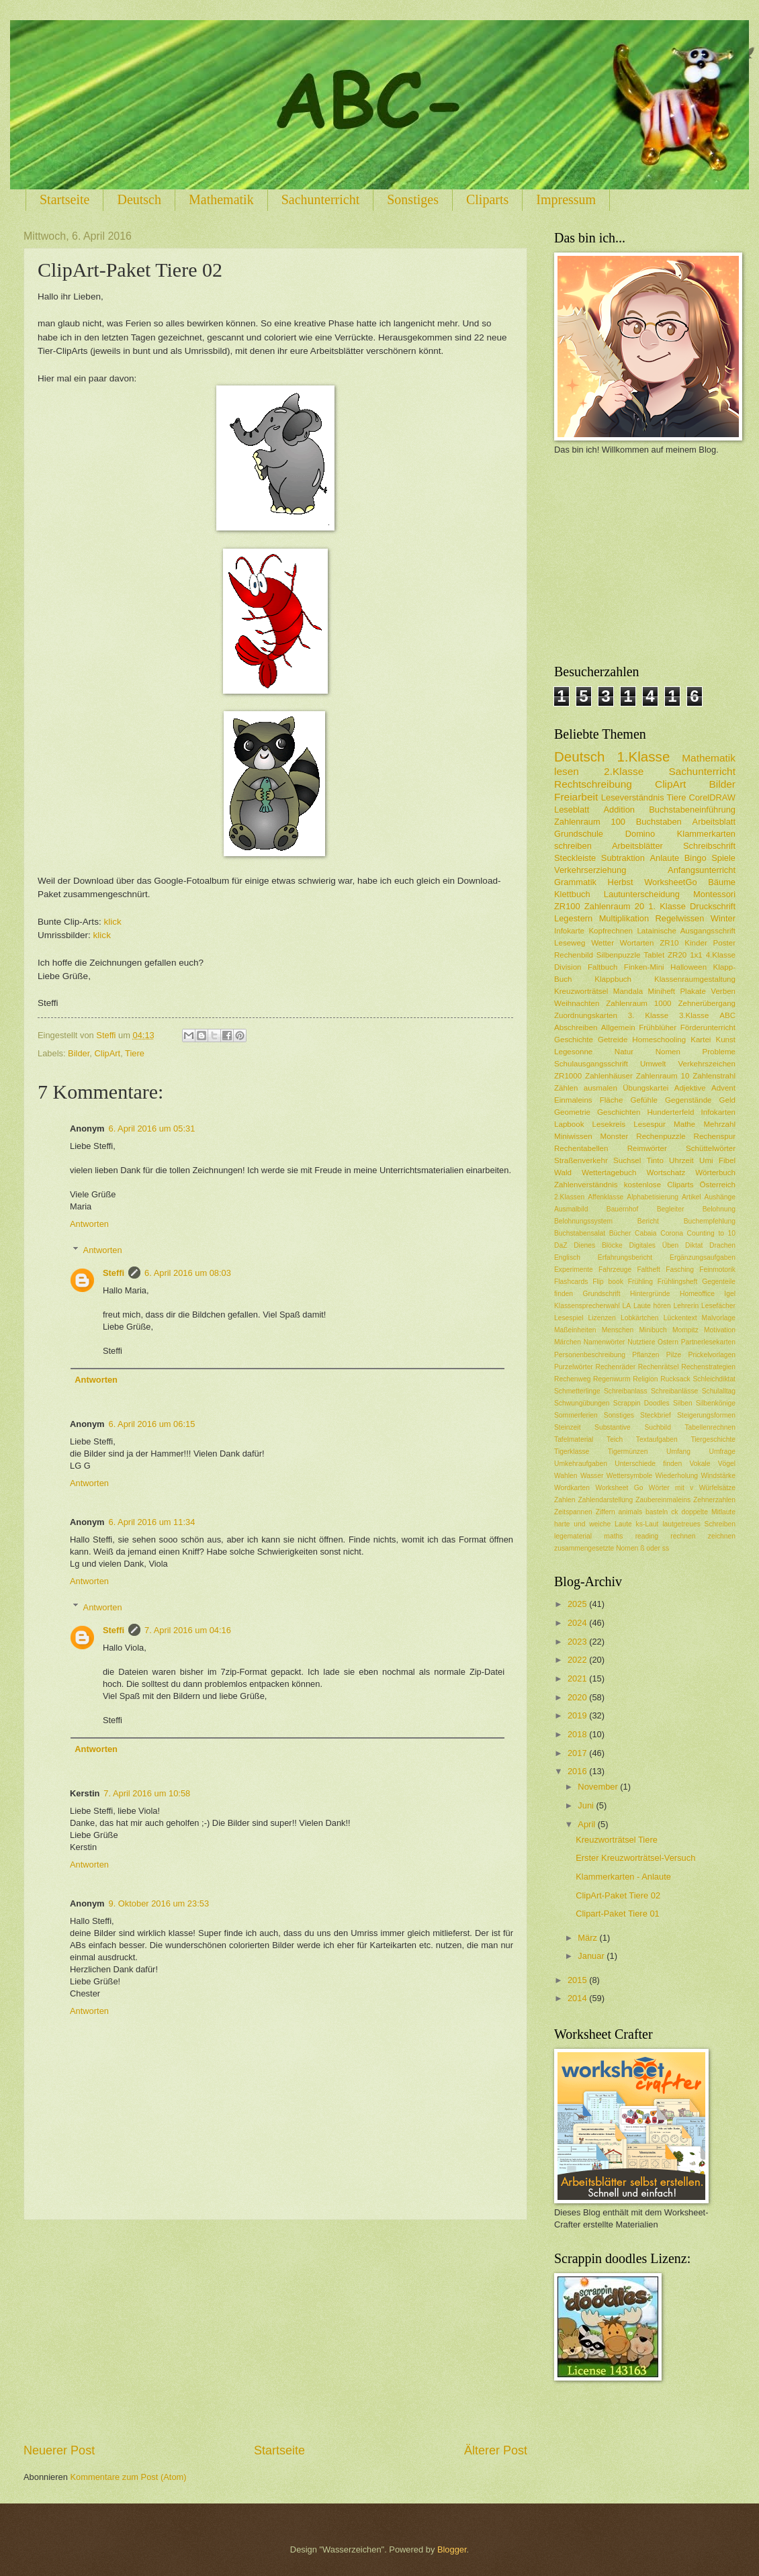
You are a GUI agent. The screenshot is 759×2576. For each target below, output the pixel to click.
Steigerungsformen (706, 1415)
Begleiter (670, 1209)
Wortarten (637, 943)
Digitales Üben (654, 1245)
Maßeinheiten (575, 1330)
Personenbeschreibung (589, 1355)
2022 (578, 1660)
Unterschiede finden (648, 1463)
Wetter (602, 943)
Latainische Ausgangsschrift (686, 931)
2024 (578, 1623)
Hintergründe (650, 1293)
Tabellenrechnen (709, 1427)
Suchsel (627, 1160)
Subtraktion (623, 858)
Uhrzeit (681, 1160)
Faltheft (648, 1269)
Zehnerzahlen (714, 1500)
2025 (578, 1604)
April (587, 1824)
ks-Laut (647, 1524)
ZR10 (669, 943)
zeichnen (721, 1536)
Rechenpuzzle (660, 1136)
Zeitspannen (573, 1512)
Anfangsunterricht (701, 870)
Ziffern (605, 1512)
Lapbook (569, 1124)
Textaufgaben (657, 1439)
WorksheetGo (670, 882)
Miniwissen (573, 1136)
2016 (578, 1771)
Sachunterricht (320, 199)
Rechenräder (616, 1367)
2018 (578, 1734)
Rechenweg (572, 1379)
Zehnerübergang (706, 1003)
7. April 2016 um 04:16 (187, 1630)
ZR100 (567, 906)
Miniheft (662, 991)
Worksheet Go (619, 1487)
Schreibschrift (709, 846)
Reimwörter (647, 1148)
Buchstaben (659, 822)
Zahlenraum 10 (663, 1076)
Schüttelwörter (710, 1148)
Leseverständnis (632, 797)
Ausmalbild (571, 1209)
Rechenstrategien (708, 1367)
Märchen (567, 1342)
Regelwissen (679, 918)
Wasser (592, 1475)
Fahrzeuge (614, 1269)
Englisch (567, 1257)
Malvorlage (718, 1318)
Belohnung (719, 1209)
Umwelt (653, 1064)
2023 (578, 1642)
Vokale (699, 1463)
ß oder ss (654, 1548)
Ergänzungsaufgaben (702, 1257)
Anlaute (665, 858)
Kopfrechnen (610, 931)
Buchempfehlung (709, 1221)
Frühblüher (657, 1027)
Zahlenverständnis (586, 1185)
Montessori (714, 894)
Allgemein (618, 1027)
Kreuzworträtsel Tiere (617, 1840)
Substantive (612, 1427)
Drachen (722, 1245)
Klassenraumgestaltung (694, 979)
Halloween (688, 967)
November (599, 1787)
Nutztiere (641, 1342)
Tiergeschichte (712, 1439)
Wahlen (566, 1475)
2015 (578, 1980)
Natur (624, 1052)
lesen (566, 771)
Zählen (566, 1088)
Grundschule (578, 834)
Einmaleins (573, 1100)
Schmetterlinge (577, 1391)
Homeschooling (659, 1040)
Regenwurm (612, 1379)
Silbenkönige (715, 1403)
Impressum (566, 199)
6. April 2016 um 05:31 (152, 1128)
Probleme (718, 1052)
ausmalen (600, 1088)
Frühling (640, 1281)
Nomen (668, 1052)
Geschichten (618, 1112)
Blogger (452, 2549)
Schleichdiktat (714, 1379)
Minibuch (652, 1330)
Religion (645, 1379)
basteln (656, 1512)
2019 (578, 1715)
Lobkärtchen (640, 1318)
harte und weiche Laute (593, 1524)
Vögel (726, 1463)
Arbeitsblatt (714, 822)
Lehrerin (686, 1305)
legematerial (573, 1536)
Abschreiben (575, 1027)
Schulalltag (718, 1391)
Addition (619, 809)
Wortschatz (665, 1172)
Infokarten (718, 1112)
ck (674, 1512)
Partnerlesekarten (708, 1342)
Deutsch (139, 199)
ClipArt (107, 1053)
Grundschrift (602, 1293)
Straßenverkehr (581, 1160)
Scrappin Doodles (641, 1403)
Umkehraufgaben (580, 1463)
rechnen (682, 1536)
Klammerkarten (706, 834)
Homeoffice (697, 1293)
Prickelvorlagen (711, 1355)
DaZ (560, 1245)
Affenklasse (605, 1197)
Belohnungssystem (583, 1221)
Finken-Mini (644, 967)
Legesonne (573, 1052)
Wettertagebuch (609, 1172)
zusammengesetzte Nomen (596, 1548)
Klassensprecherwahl (587, 1305)
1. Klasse (667, 906)
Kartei (700, 1040)
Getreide (612, 1040)
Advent (723, 1088)
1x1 (696, 955)
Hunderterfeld (670, 1112)
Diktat (694, 1245)
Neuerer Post (59, 2450)
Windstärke (718, 1475)
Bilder (78, 1053)
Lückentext (680, 1318)
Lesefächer (718, 1305)
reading (646, 1536)
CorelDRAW (711, 797)
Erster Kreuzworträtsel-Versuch (635, 1858)
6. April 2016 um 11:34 (152, 1522)
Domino (640, 834)
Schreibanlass (626, 1391)
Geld (727, 1100)
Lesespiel (569, 1318)
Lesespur (649, 1124)
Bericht (648, 1221)
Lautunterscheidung (642, 894)
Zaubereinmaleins (662, 1500)
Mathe (684, 1124)
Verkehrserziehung (590, 870)
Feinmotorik (717, 1269)
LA (627, 1305)
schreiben (573, 846)
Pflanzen (645, 1355)
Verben (723, 991)
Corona (671, 1233)
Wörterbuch (715, 1172)
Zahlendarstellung (605, 1500)
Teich (615, 1439)
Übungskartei (645, 1088)
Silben (683, 1403)
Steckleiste (575, 858)
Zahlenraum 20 (614, 906)
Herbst (620, 882)
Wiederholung (677, 1475)
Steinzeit (567, 1427)
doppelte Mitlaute (708, 1512)
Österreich (717, 1185)
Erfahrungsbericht (625, 1257)
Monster (614, 1136)
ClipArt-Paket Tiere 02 (618, 1895)
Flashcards (571, 1281)
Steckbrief (655, 1415)
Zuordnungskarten (585, 1015)
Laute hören (652, 1305)
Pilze (673, 1355)
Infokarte (569, 931)
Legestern (573, 918)
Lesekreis (609, 1124)
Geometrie (572, 1112)
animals (630, 1512)
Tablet (653, 955)
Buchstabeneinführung (692, 809)
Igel (729, 1293)
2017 (578, 1753)
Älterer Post (495, 2450)
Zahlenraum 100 (589, 822)
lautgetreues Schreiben (698, 1524)
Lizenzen (602, 1318)
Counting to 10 (711, 1233)
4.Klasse (720, 955)
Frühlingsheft (678, 1281)
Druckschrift (712, 906)
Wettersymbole (629, 1475)
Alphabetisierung (652, 1197)
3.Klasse (694, 1015)
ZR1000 (568, 1076)
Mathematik (221, 199)
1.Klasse (643, 756)
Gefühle (644, 1100)
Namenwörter (604, 1342)
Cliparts (487, 199)
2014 (578, 1998)
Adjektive (690, 1088)
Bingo (695, 858)
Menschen (618, 1330)
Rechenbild (573, 955)
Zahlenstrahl (714, 1076)
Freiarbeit (576, 796)
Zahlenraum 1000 (638, 1003)
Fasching (680, 1269)
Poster (724, 943)
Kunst (725, 1040)
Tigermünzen (628, 1451)
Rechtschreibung (593, 784)
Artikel (691, 1197)
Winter (723, 918)
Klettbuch (572, 894)
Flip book (607, 1281)
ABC (727, 1015)
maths (613, 1536)
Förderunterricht (707, 1027)
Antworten (89, 1224)
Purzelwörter (573, 1367)
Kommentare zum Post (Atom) (128, 2477)
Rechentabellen (581, 1148)
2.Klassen (569, 1197)
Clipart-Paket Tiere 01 (618, 1913)
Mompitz (685, 1330)
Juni (587, 1805)
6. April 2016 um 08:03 (187, 1273)
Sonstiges (413, 199)
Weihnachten (576, 1003)
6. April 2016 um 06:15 (152, 1424)
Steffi (113, 1273)
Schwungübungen (581, 1403)
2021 (578, 1678)
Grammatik (575, 882)
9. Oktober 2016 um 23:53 (159, 1903)
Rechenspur (714, 1136)
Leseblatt (571, 809)
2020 (578, 1697)
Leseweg (569, 943)
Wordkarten (572, 1487)
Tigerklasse (571, 1451)
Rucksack (675, 1379)
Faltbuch (602, 967)
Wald (563, 1172)
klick (112, 922)
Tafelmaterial (573, 1439)
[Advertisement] (275, 2331)
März (588, 1938)
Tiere (134, 1053)
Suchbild (657, 1427)
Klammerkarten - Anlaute (623, 1877)
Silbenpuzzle (618, 955)
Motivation (719, 1330)
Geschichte (573, 1040)
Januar (592, 1956)
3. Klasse (648, 1015)
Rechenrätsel (658, 1367)
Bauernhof (623, 1209)
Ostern (668, 1342)
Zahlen (564, 1500)
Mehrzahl (719, 1124)
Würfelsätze (717, 1487)
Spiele (723, 858)
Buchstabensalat (579, 1233)
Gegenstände (688, 1100)
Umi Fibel (717, 1160)
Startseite (64, 199)
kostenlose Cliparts (659, 1185)
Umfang (678, 1451)
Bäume (721, 882)
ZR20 (677, 955)
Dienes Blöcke (598, 1245)
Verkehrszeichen (706, 1064)
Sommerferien (576, 1415)
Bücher (620, 1233)
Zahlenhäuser (609, 1076)
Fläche (611, 1100)
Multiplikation (624, 918)
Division (568, 967)
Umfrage (722, 1451)
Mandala (628, 991)
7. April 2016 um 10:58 (146, 1793)
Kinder (695, 943)
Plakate (693, 991)
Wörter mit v (671, 1487)
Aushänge (720, 1197)
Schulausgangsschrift (591, 1064)
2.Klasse (623, 771)
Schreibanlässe (674, 1391)
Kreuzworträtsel (581, 991)
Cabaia (646, 1233)
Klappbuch (612, 979)
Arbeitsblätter (637, 846)
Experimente (573, 1269)
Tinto (655, 1160)
